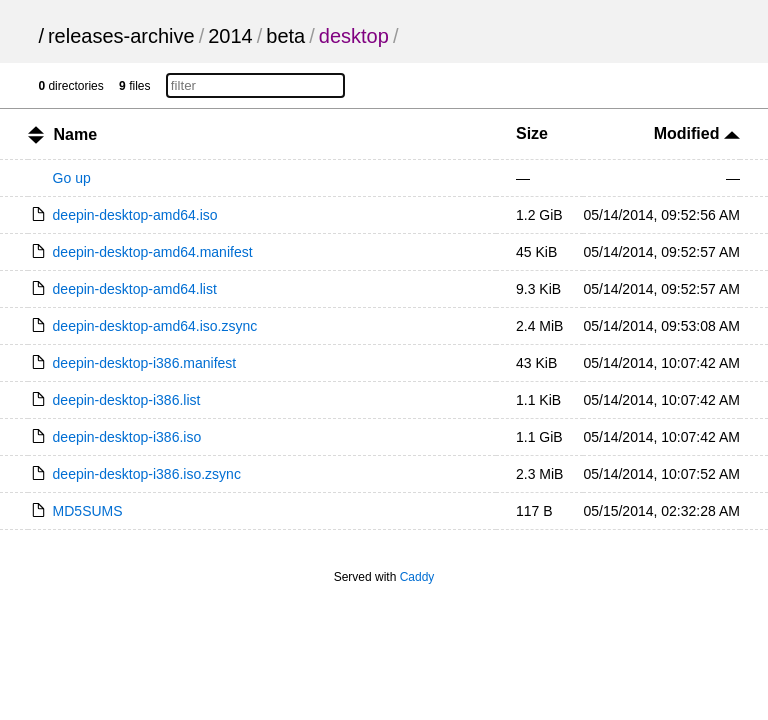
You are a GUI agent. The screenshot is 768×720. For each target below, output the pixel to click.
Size (532, 133)
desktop (354, 36)
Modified (697, 133)
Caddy (417, 577)
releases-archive (121, 36)
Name (76, 134)
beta (285, 36)
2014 (230, 36)
